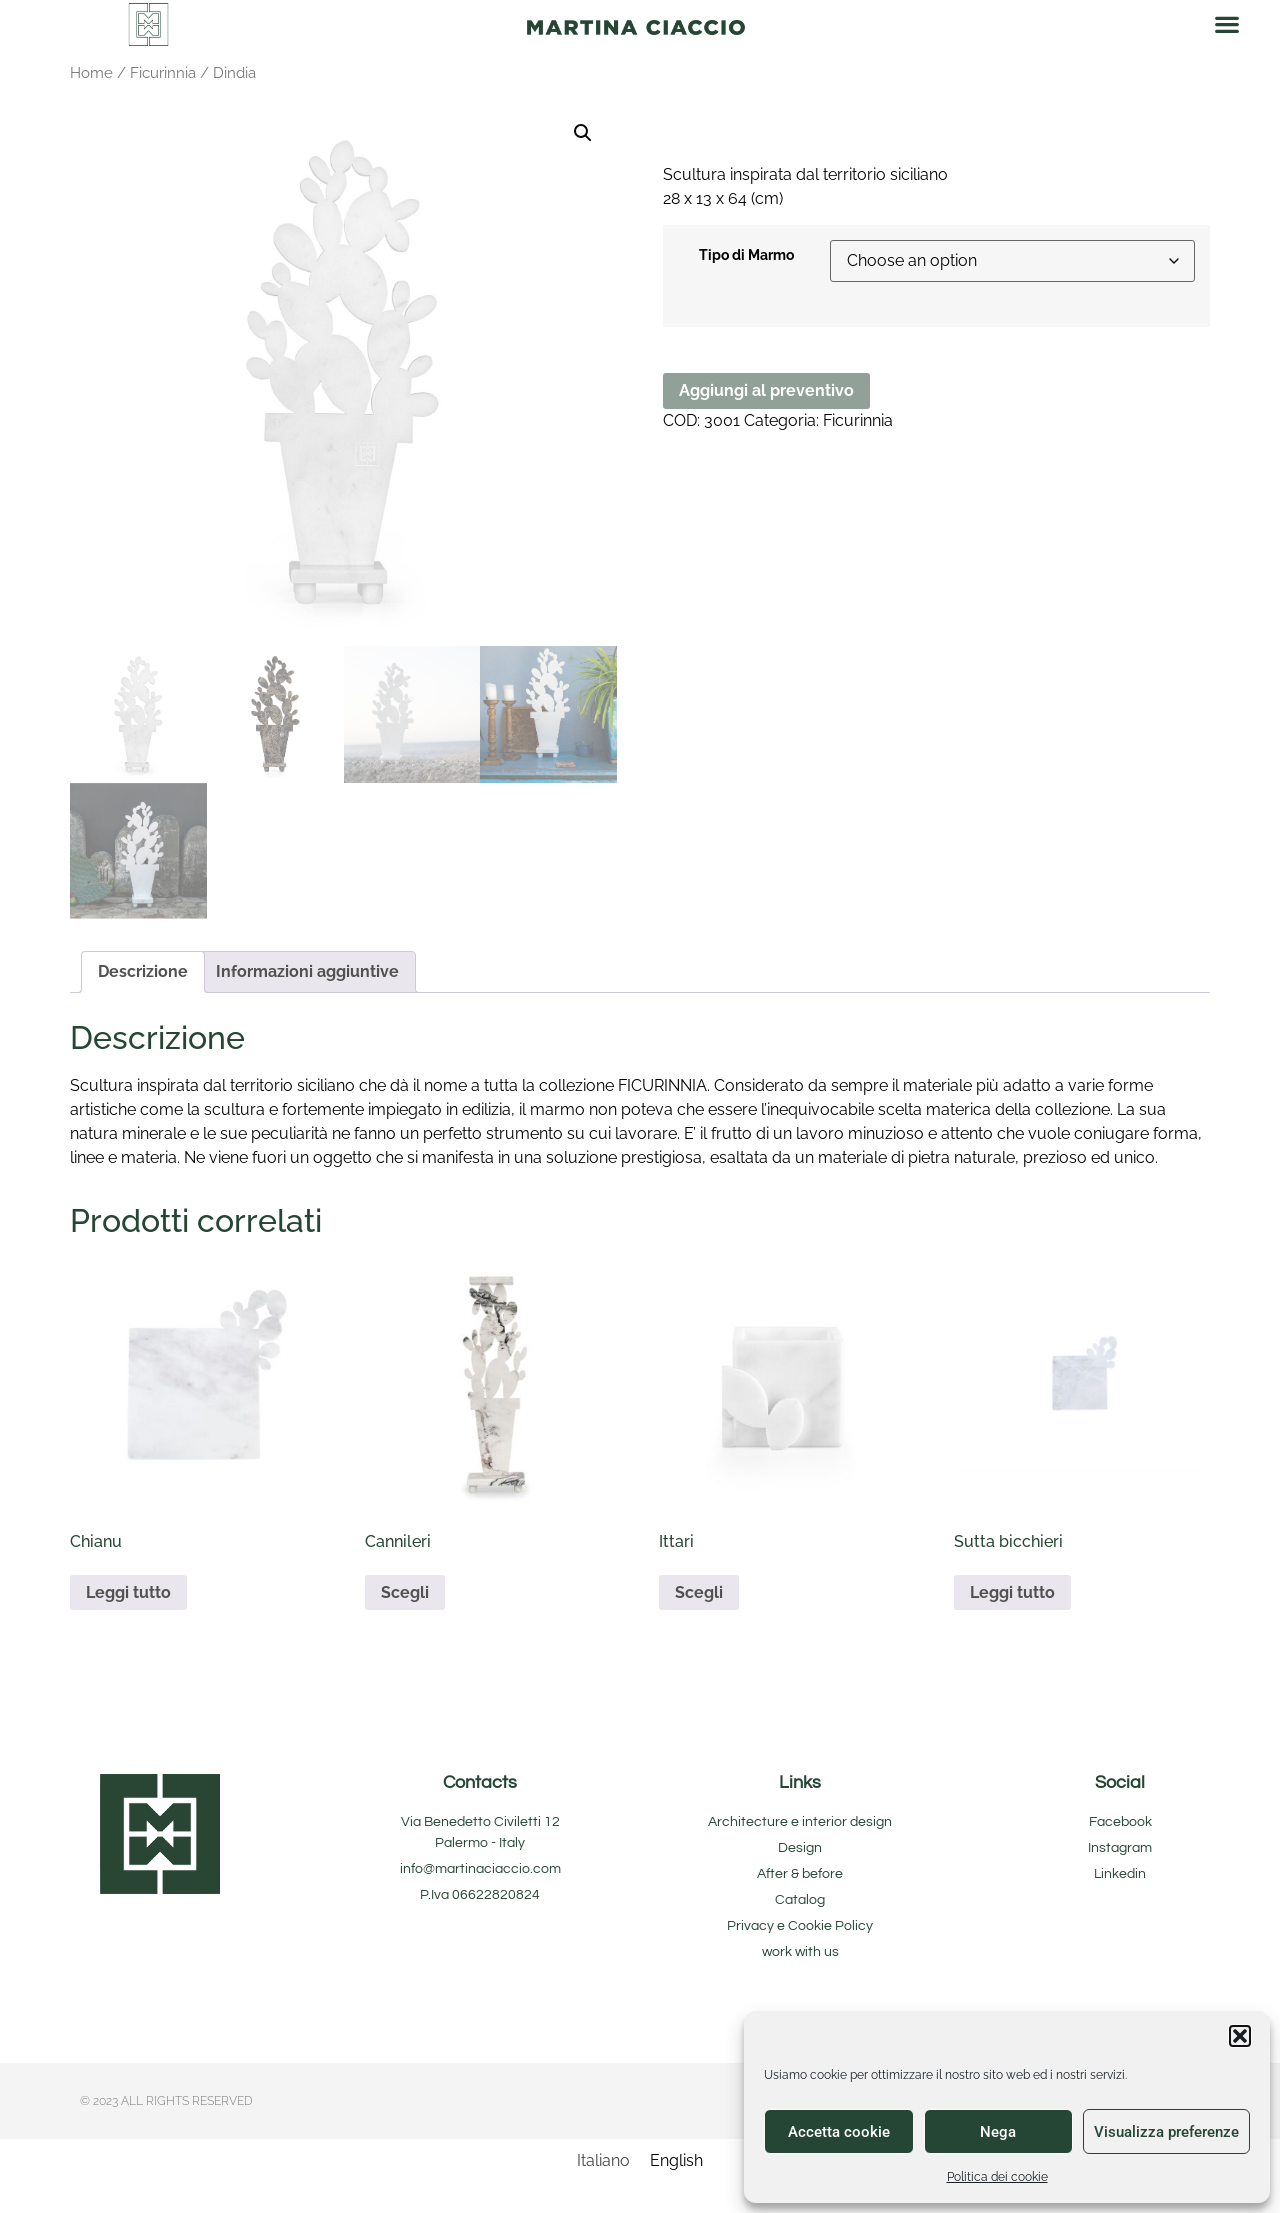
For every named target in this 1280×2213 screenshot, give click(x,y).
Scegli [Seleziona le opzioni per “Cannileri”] (405, 1592)
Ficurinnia (163, 72)
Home (91, 72)
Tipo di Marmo (746, 255)
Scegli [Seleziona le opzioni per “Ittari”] (699, 1592)
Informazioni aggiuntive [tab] (307, 971)
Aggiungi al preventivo (766, 390)
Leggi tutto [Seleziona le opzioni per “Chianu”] (128, 1592)
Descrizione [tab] (143, 971)
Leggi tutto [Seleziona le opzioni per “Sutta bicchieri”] (1012, 1592)
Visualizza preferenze (1166, 2132)
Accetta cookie (839, 2132)
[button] (1240, 2036)
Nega (998, 2132)
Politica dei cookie (997, 2177)
